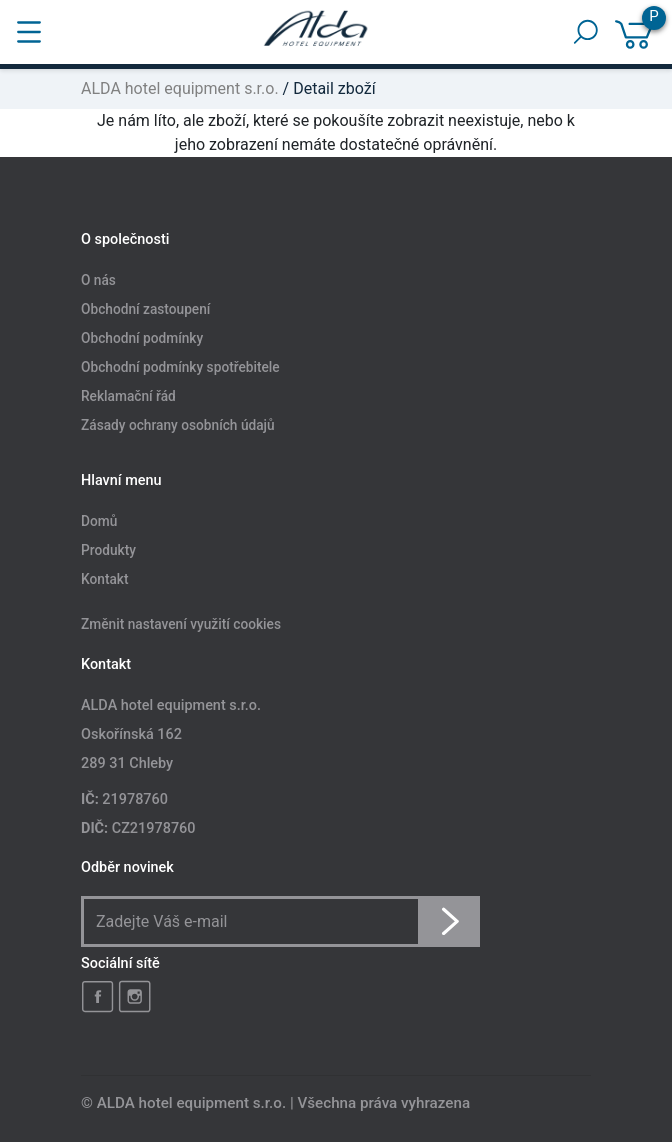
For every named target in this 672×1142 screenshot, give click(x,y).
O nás (98, 281)
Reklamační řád (128, 396)
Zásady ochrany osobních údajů (178, 425)
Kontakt (105, 580)
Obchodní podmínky (142, 338)
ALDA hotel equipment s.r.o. (180, 88)
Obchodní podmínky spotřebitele (180, 367)
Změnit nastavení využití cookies (181, 625)
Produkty (108, 551)
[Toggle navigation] (29, 32)
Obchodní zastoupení (145, 309)
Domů (99, 522)
